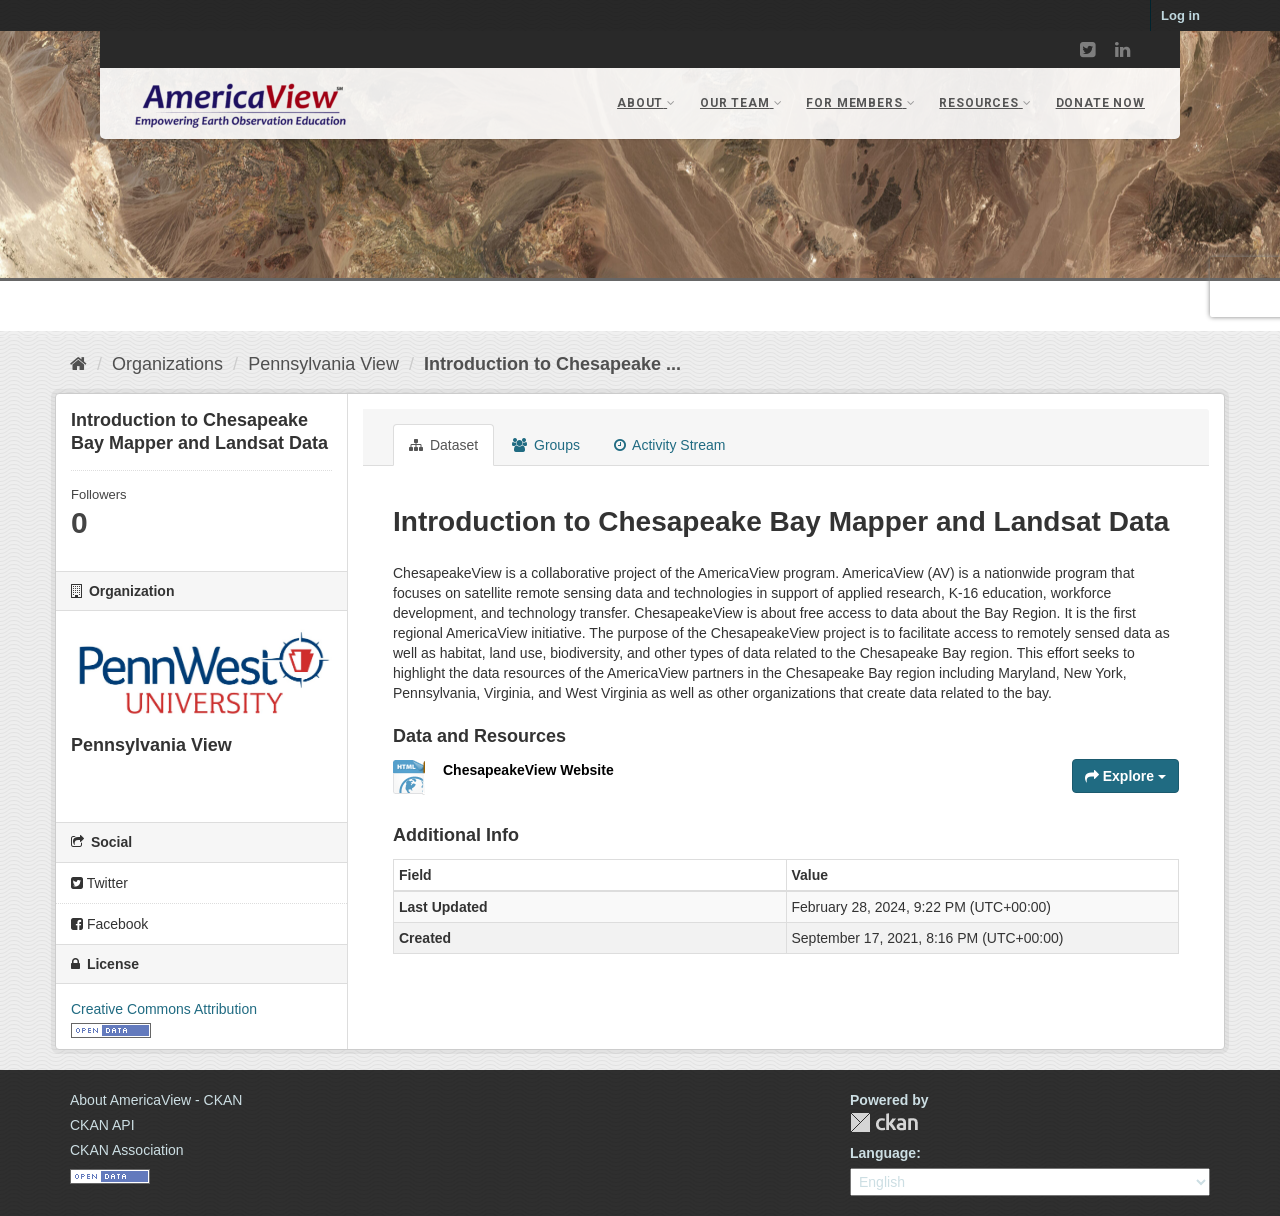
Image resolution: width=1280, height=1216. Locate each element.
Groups (546, 445)
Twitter (99, 883)
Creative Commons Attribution (164, 1009)
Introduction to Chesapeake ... (552, 364)
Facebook (109, 924)
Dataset (443, 445)
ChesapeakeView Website (528, 770)
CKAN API (102, 1125)
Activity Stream (669, 445)
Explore (1125, 776)
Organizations (167, 364)
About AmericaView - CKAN (156, 1100)
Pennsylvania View (323, 364)
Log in (1180, 15)
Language (883, 1153)
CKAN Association (127, 1150)
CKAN (884, 1122)
